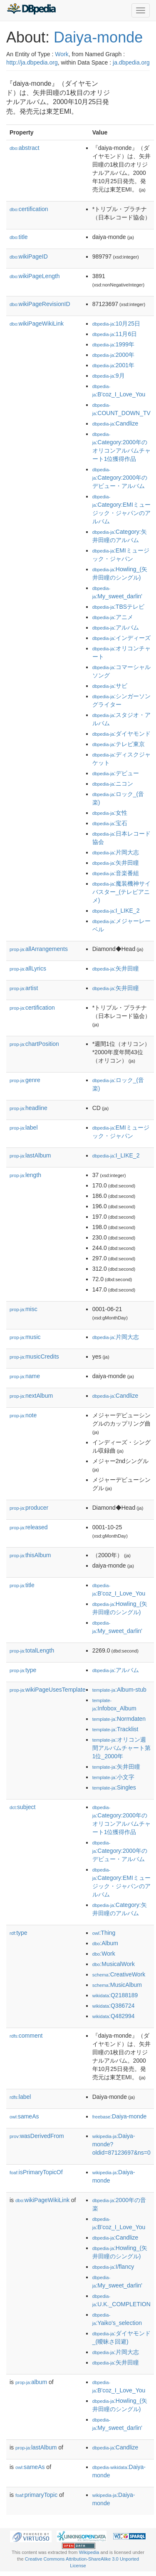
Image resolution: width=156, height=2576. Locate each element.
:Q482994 (113, 2016)
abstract (25, 147)
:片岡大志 (115, 852)
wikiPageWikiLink (37, 323)
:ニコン (112, 783)
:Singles (114, 1787)
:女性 (109, 812)
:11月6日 (114, 334)
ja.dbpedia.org (131, 62)
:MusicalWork (113, 1964)
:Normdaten (119, 1718)
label (24, 1127)
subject (22, 1807)
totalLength (32, 1650)
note (23, 1415)
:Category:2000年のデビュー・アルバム (119, 478)
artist (24, 988)
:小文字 (113, 1777)
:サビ (109, 685)
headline (28, 1108)
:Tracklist (115, 1729)
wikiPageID (29, 256)
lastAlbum (30, 1155)
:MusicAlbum (117, 1984)
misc (23, 1309)
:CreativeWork (119, 1974)
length (25, 1175)
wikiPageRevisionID (40, 304)
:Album (105, 1943)
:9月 (108, 375)
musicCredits (34, 1356)
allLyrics (28, 968)
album (31, 2382)
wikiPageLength (35, 276)
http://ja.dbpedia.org (32, 62)
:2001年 (113, 365)
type (23, 1670)
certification (29, 209)
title (19, 237)
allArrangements (39, 949)
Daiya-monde (98, 37)
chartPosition (34, 1043)
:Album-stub (119, 1689)
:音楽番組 (115, 873)
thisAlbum (30, 1555)
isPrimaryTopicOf (36, 2172)
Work (61, 54)
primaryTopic (36, 2494)
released (29, 1527)
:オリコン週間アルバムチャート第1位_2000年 (121, 1748)
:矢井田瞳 (115, 862)
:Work (103, 1953)
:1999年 (113, 344)
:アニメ (112, 617)
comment (26, 2035)
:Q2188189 (115, 1995)
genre (25, 1080)
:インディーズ (121, 638)
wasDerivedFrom (37, 2136)
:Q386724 (113, 2005)
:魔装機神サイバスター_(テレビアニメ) (121, 891)
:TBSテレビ (118, 606)
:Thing (104, 1932)
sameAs (24, 2116)
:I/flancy (113, 2266)
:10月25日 (116, 323)
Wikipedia (89, 2552)
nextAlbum (31, 1395)
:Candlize (115, 423)
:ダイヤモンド (121, 733)
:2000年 (113, 354)
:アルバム (115, 627)
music (25, 1337)
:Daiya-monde (119, 2116)
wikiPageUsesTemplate (48, 1689)
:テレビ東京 (118, 744)
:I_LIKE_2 (116, 910)
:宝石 (109, 823)
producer (29, 1507)
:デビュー (115, 773)
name (25, 1376)
